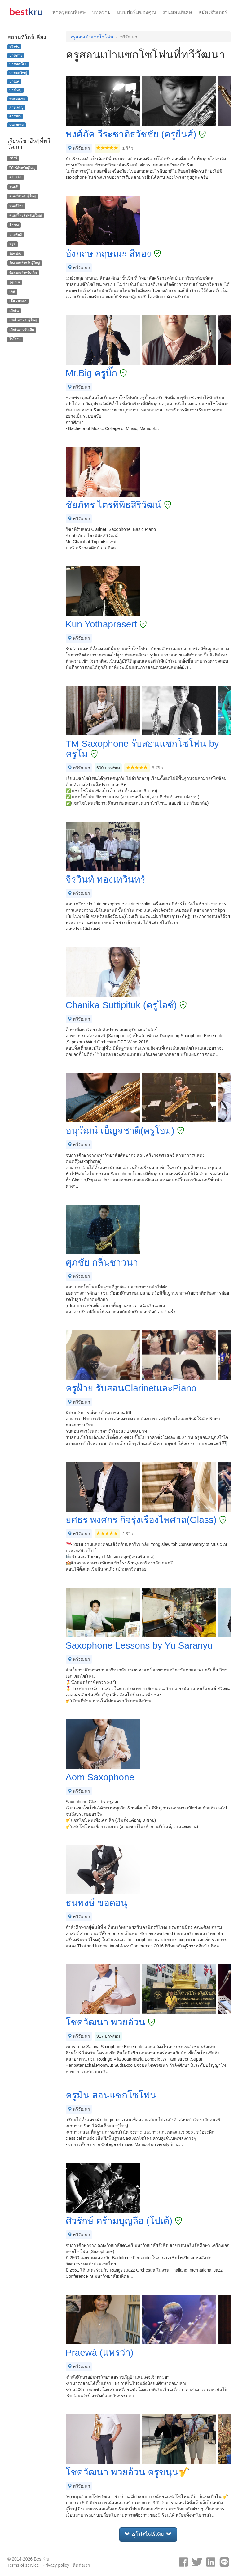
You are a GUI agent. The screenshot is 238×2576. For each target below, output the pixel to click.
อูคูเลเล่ (14, 282)
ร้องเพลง (15, 253)
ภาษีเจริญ (16, 107)
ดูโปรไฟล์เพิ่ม (148, 2534)
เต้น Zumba (17, 301)
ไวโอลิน (14, 339)
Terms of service (23, 2565)
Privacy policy (56, 2565)
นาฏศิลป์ (15, 234)
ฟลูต (12, 244)
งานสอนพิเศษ (177, 12)
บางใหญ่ (15, 90)
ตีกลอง (14, 225)
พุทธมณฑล (17, 99)
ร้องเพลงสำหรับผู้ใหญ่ (24, 263)
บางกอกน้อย (17, 64)
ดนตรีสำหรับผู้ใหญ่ (22, 196)
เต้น (12, 292)
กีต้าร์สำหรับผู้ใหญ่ (22, 168)
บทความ (101, 12)
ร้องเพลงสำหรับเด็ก (23, 272)
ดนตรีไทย (16, 206)
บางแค (14, 81)
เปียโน (14, 310)
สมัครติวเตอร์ (212, 12)
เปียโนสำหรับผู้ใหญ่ (23, 320)
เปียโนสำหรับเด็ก (21, 330)
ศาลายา (15, 116)
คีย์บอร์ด (15, 177)
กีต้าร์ (13, 158)
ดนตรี (13, 187)
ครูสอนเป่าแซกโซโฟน (91, 36)
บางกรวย (15, 55)
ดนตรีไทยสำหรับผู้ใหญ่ (25, 215)
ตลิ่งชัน (14, 47)
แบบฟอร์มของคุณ (136, 12)
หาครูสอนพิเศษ (69, 12)
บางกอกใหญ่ (18, 73)
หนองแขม (16, 125)
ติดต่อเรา (81, 2565)
